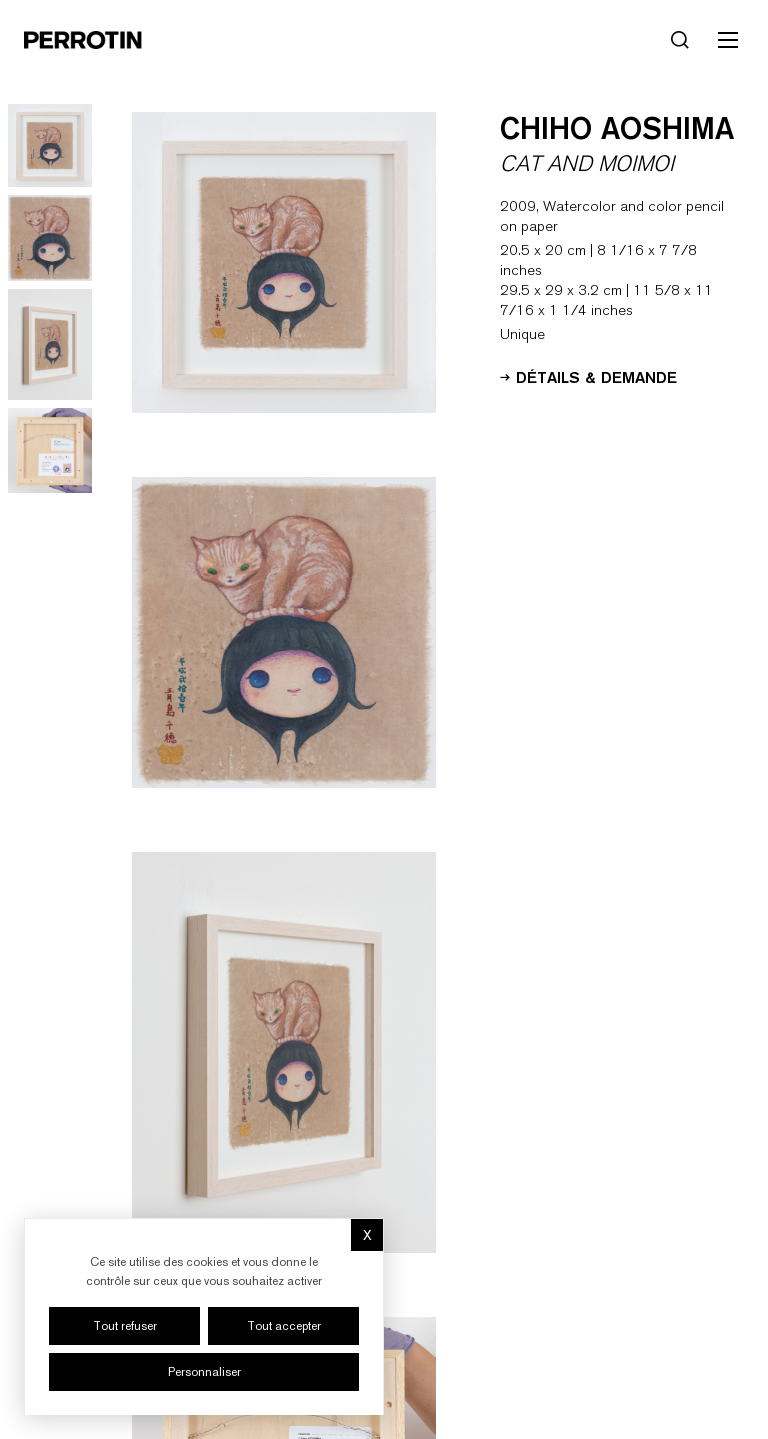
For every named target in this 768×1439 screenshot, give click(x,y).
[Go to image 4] (50, 450)
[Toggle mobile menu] (728, 40)
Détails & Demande (588, 376)
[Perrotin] (83, 40)
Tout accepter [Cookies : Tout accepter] (284, 1326)
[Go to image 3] (50, 344)
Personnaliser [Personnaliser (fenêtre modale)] (204, 1372)
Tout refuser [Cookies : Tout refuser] (125, 1326)
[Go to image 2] (50, 238)
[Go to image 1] (50, 145)
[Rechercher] (680, 40)
